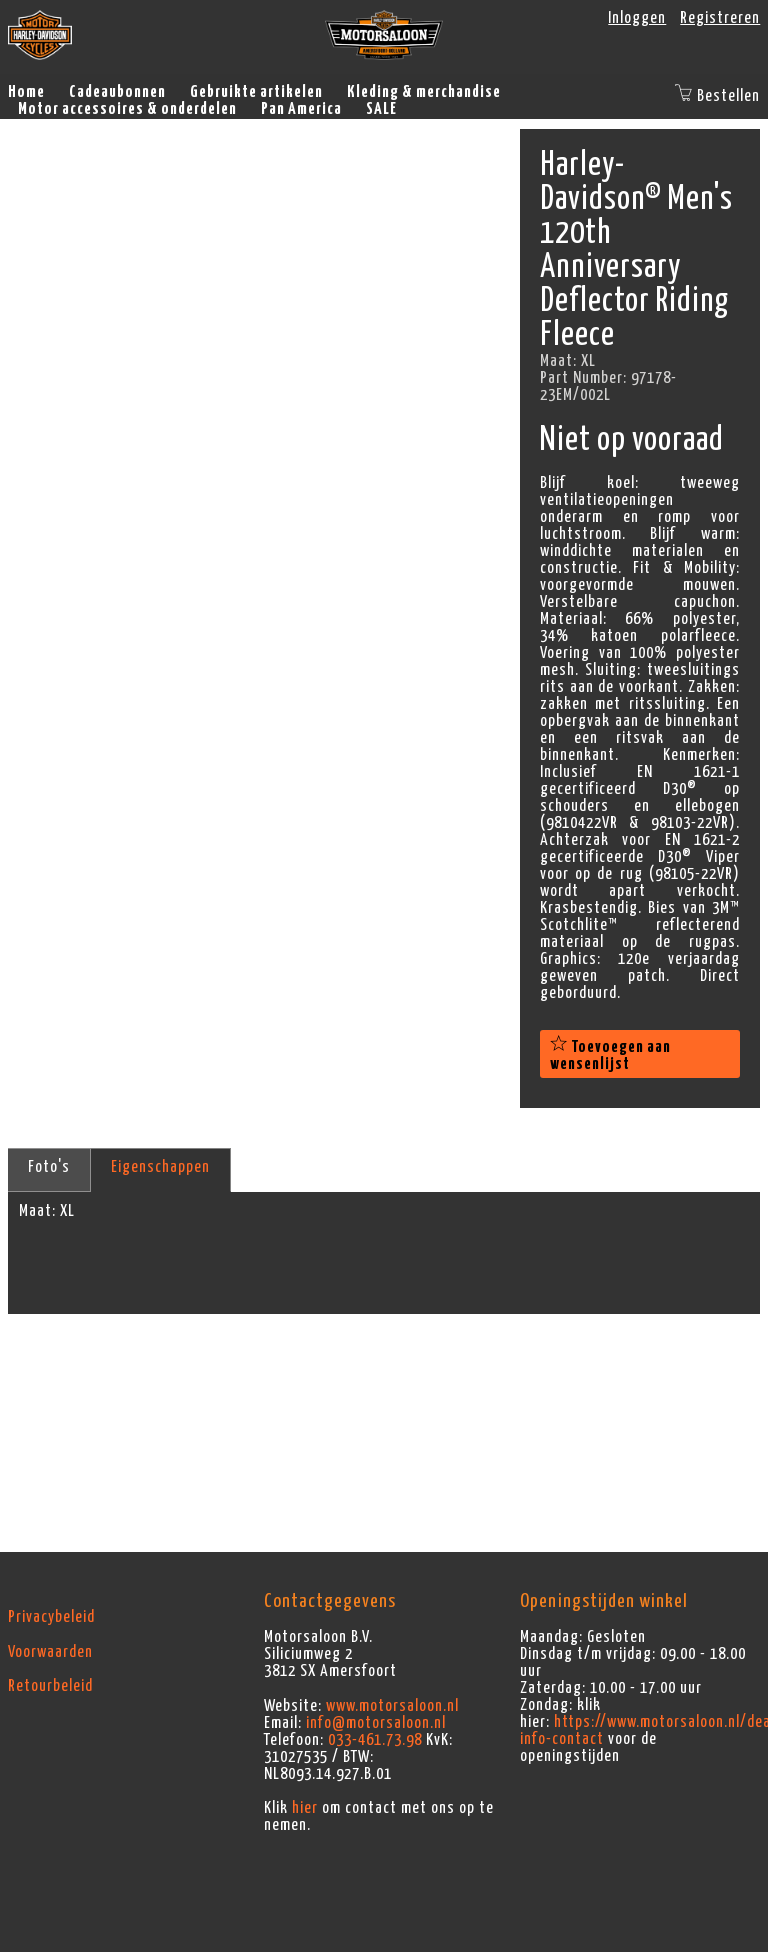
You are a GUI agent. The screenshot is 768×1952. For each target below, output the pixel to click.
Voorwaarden (50, 1652)
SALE (381, 109)
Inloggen (637, 18)
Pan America (301, 109)
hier (305, 1808)
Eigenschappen (160, 1167)
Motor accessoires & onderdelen (127, 109)
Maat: (37, 1211)
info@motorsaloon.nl (376, 1723)
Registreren (720, 18)
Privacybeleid (51, 1617)
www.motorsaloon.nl (392, 1706)
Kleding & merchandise (424, 92)
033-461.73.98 (375, 1740)
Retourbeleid (50, 1686)
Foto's (49, 1167)
